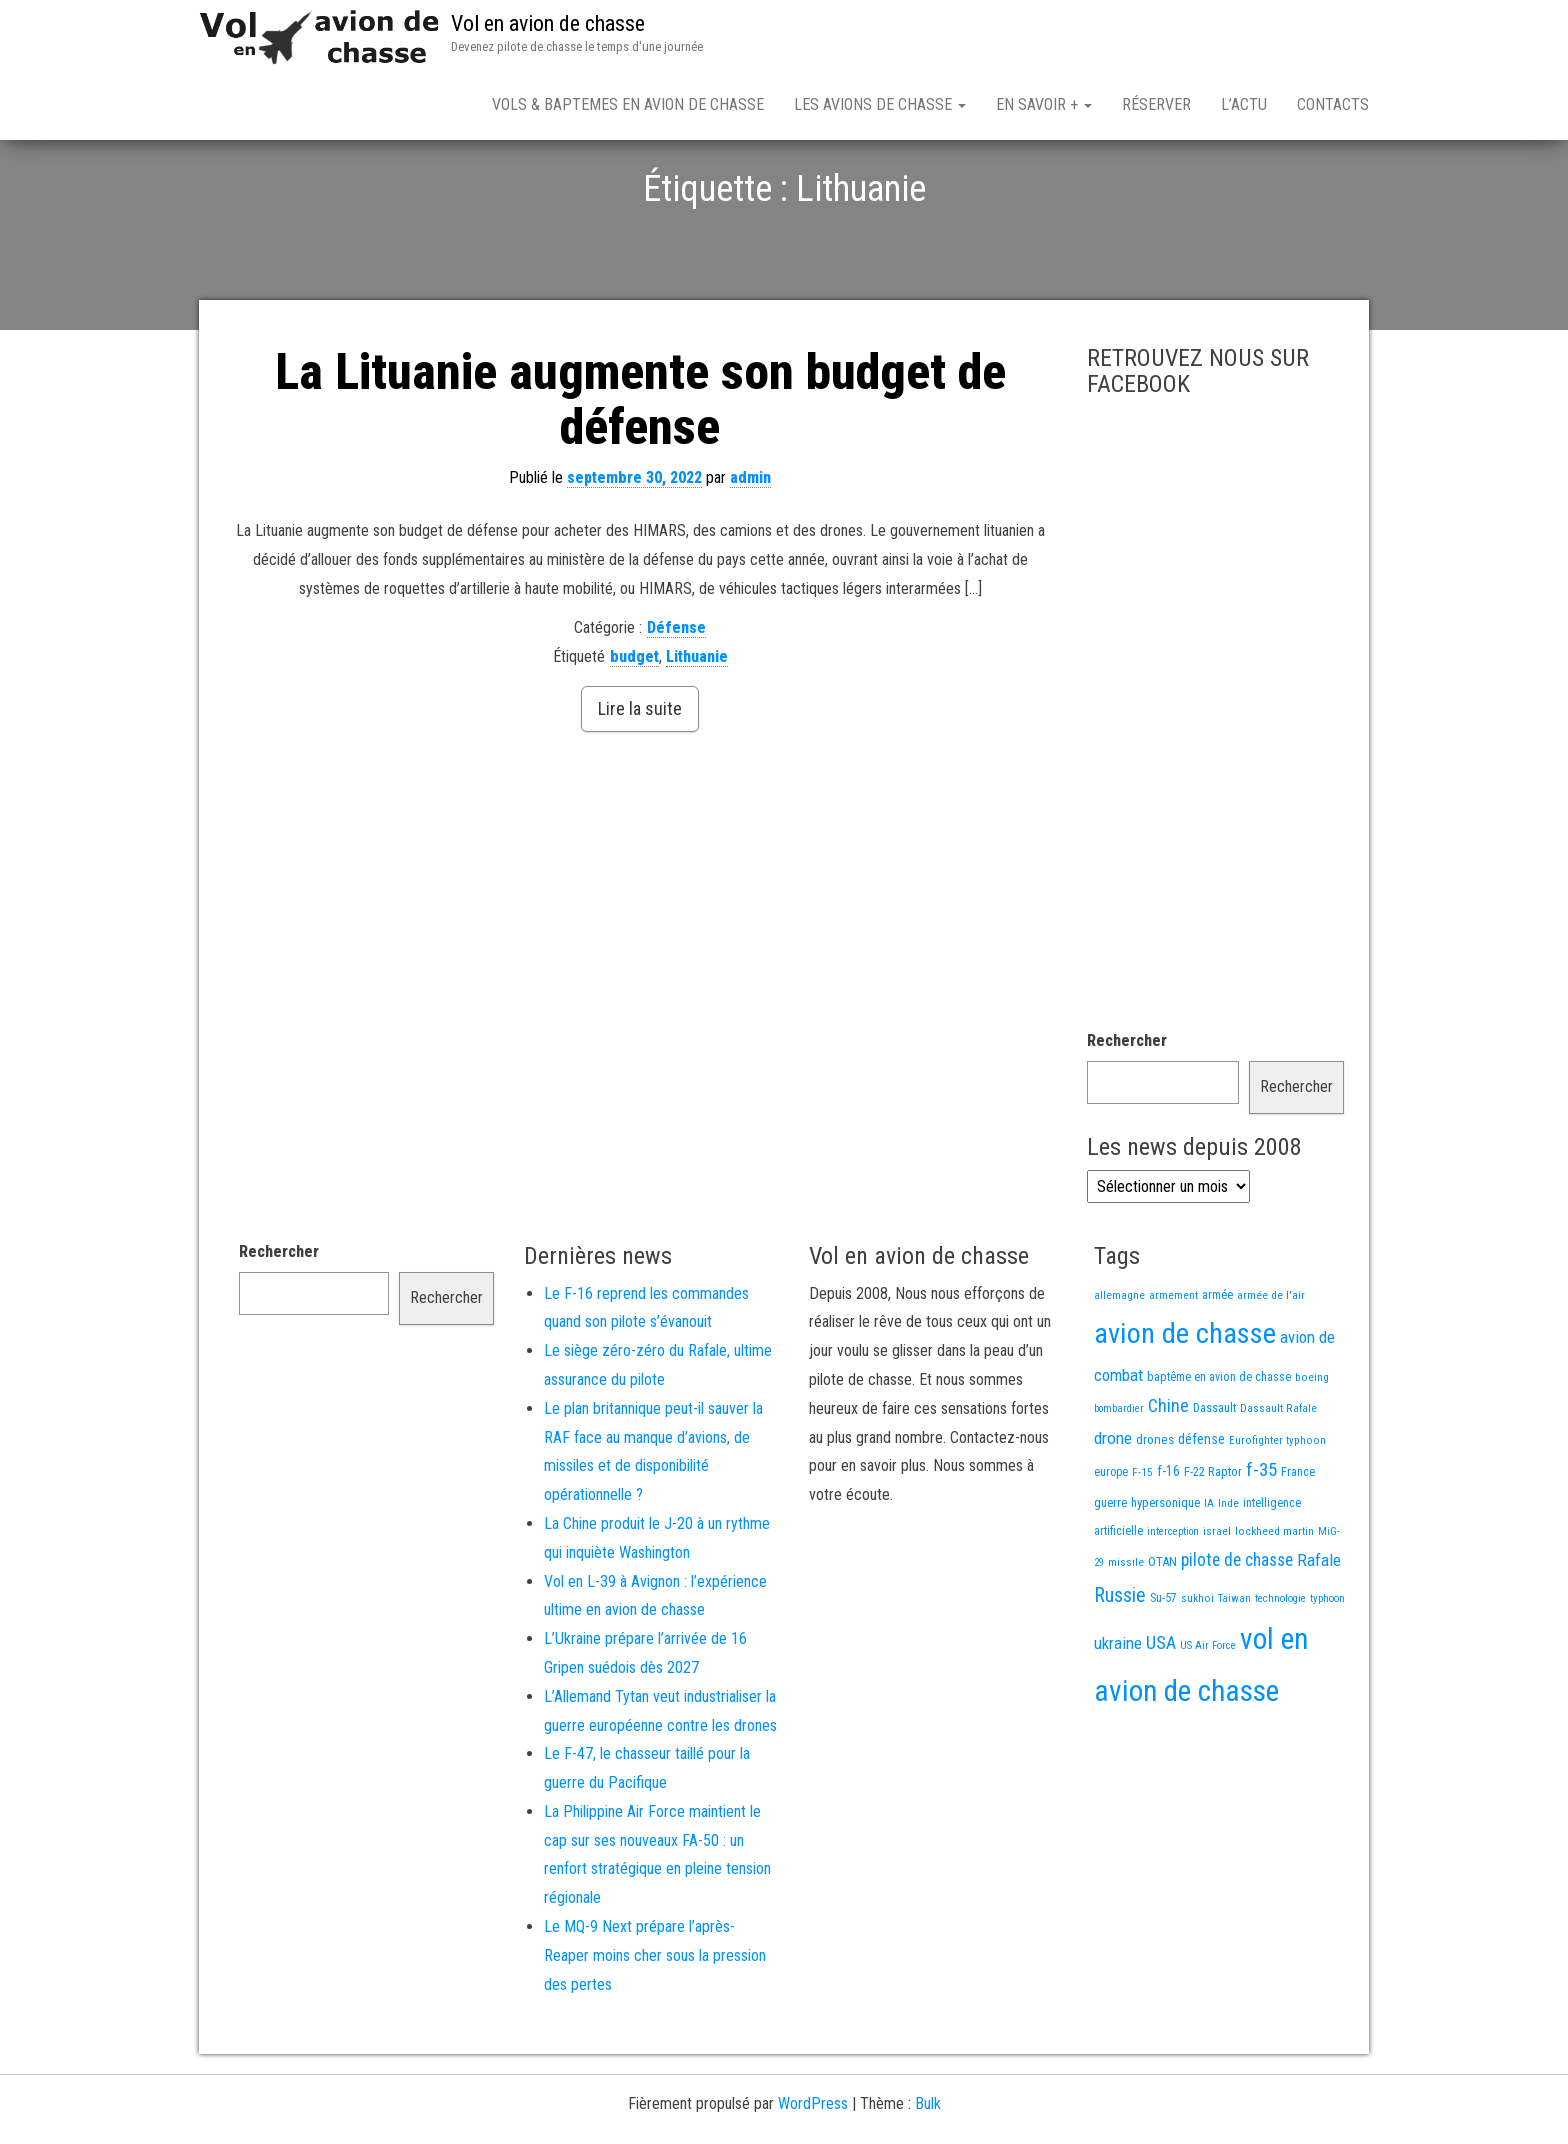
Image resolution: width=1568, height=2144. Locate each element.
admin (750, 547)
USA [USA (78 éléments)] (1161, 1713)
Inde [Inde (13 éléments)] (1228, 1573)
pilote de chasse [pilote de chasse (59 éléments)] (1237, 1630)
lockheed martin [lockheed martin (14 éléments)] (1274, 1601)
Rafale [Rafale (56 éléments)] (1319, 1630)
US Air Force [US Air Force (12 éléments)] (1208, 1715)
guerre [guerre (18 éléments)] (1110, 1572)
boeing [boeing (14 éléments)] (1312, 1447)
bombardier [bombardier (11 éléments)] (1119, 1478)
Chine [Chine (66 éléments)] (1168, 1475)
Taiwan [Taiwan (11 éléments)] (1234, 1668)
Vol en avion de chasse (548, 23)
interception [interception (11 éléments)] (1173, 1601)
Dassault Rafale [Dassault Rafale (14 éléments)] (1278, 1478)
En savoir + (1044, 104)
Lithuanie (697, 726)
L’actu (1244, 104)
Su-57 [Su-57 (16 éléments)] (1163, 1668)
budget (634, 726)
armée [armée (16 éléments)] (1217, 1365)
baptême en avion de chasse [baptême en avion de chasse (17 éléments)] (1219, 1446)
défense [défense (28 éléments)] (1201, 1509)
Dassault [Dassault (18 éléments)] (1214, 1477)
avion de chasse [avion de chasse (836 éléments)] (1185, 1403)
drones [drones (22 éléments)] (1155, 1509)
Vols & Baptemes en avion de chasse (628, 104)
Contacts (1333, 104)
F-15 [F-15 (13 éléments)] (1142, 1542)
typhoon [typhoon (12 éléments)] (1327, 1668)
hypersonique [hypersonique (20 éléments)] (1165, 1572)
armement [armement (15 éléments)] (1173, 1365)
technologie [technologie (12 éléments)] (1280, 1668)
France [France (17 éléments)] (1298, 1541)
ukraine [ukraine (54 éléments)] (1118, 1713)
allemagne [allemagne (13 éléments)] (1119, 1365)
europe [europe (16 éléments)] (1111, 1542)
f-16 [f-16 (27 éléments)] (1168, 1541)
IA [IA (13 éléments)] (1209, 1573)
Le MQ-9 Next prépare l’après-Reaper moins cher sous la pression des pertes (655, 2025)
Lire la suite (640, 778)
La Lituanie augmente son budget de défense (640, 469)
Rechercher (1127, 1110)
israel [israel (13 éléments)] (1217, 1601)
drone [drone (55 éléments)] (1113, 1508)
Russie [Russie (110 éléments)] (1120, 1665)
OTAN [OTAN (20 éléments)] (1162, 1631)
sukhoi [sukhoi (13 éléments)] (1197, 1668)
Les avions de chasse (880, 104)
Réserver (1156, 104)
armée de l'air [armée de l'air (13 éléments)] (1271, 1365)
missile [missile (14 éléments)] (1126, 1632)
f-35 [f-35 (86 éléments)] (1261, 1539)
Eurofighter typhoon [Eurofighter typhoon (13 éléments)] (1277, 1510)
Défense (676, 697)
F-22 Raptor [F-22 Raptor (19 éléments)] (1213, 1541)
